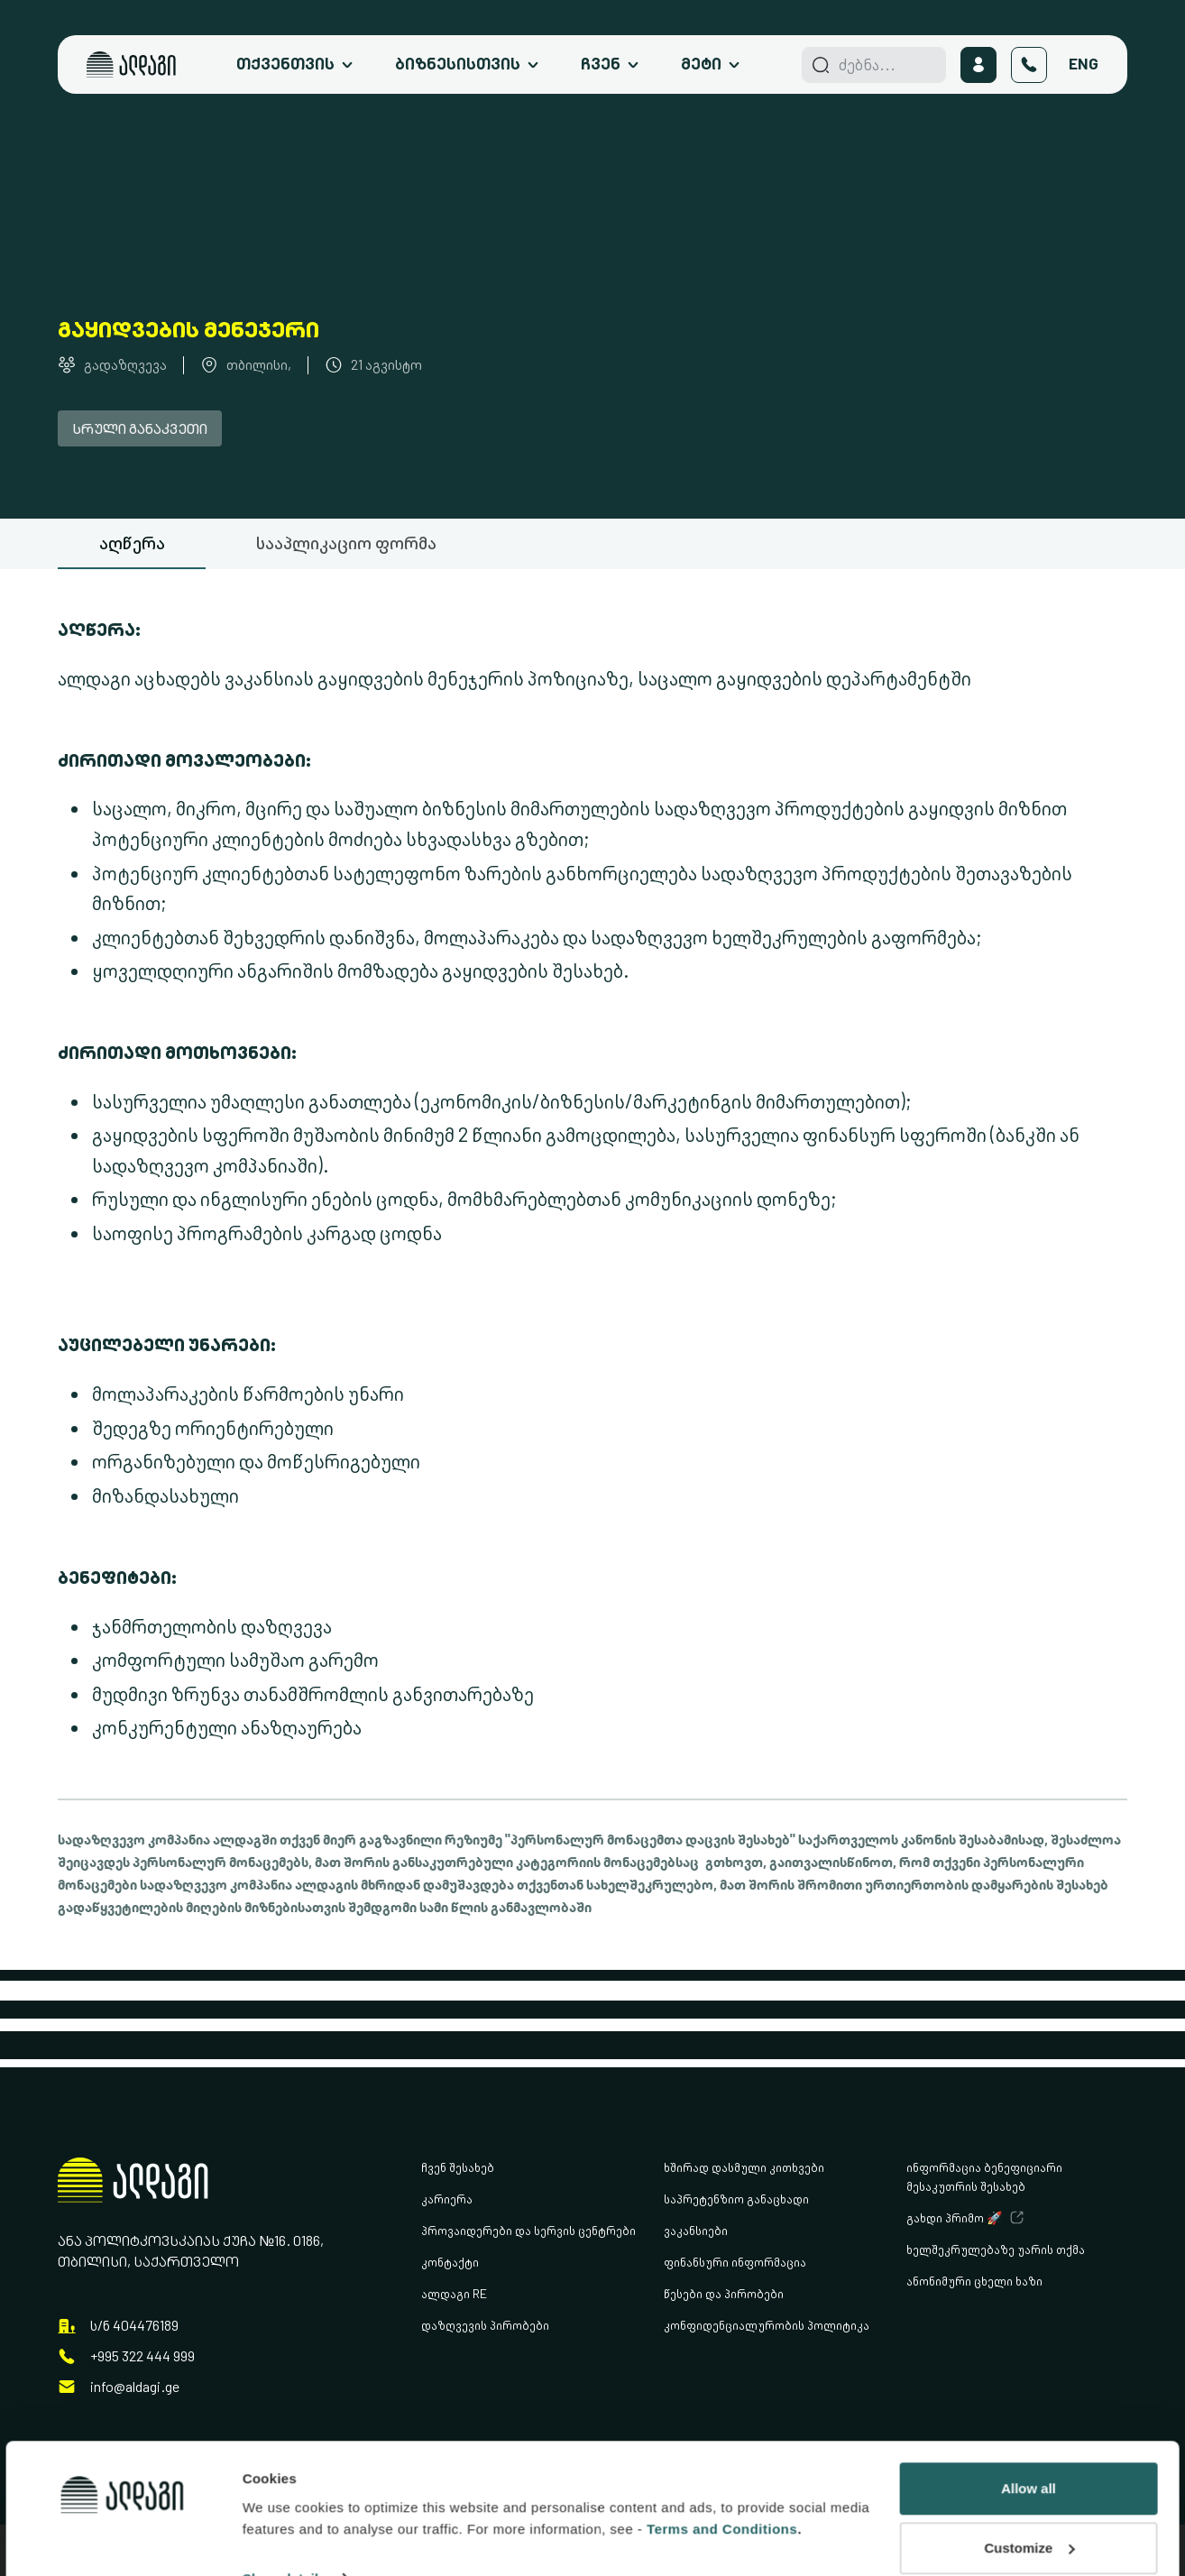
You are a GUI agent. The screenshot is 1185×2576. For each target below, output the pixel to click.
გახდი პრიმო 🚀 (954, 2217)
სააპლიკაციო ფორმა (346, 542)
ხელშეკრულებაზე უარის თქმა (995, 2249)
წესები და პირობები (724, 2293)
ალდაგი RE (454, 2293)
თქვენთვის (285, 63)
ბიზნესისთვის (457, 63)
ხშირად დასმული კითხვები (744, 2167)
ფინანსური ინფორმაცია (735, 2261)
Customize (1029, 2443)
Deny (1028, 2501)
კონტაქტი (450, 2261)
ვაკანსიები (696, 2230)
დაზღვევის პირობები (485, 2324)
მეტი (701, 63)
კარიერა (447, 2198)
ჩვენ (600, 63)
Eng (1083, 63)
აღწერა (132, 542)
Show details (284, 2473)
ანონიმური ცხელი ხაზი (974, 2280)
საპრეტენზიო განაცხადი (736, 2198)
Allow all (1028, 2383)
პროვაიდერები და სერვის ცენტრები (528, 2230)
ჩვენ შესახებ (457, 2167)
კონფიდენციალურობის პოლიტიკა (766, 2324)
